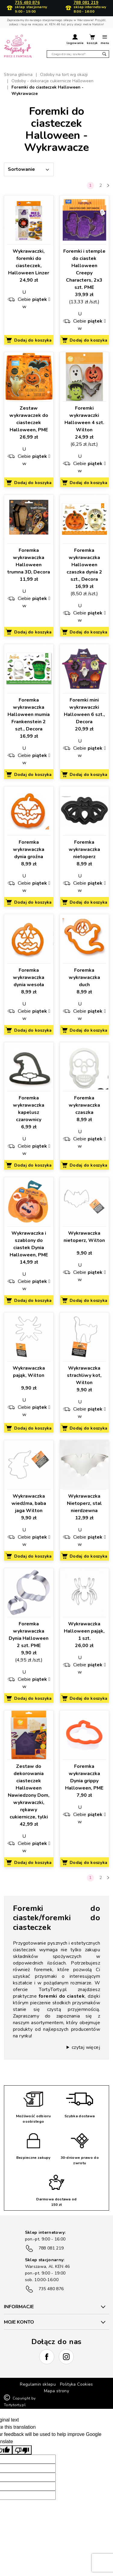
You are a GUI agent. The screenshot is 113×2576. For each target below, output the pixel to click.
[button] (75, 40)
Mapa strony (56, 2391)
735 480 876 (27, 2)
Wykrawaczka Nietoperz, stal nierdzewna (84, 1503)
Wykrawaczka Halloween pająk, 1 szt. (84, 1631)
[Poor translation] (22, 2450)
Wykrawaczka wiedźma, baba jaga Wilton (28, 1503)
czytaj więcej (86, 2047)
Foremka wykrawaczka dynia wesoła (28, 977)
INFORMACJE (19, 2306)
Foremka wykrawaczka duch (84, 977)
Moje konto (19, 2322)
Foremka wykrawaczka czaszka (84, 1105)
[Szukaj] (78, 54)
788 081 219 (86, 2)
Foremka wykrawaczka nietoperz (84, 849)
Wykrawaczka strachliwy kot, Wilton (84, 1375)
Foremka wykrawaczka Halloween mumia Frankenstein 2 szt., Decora (29, 714)
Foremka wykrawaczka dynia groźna (28, 849)
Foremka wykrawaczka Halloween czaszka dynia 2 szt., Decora (84, 565)
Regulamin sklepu (38, 2384)
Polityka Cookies (76, 2384)
